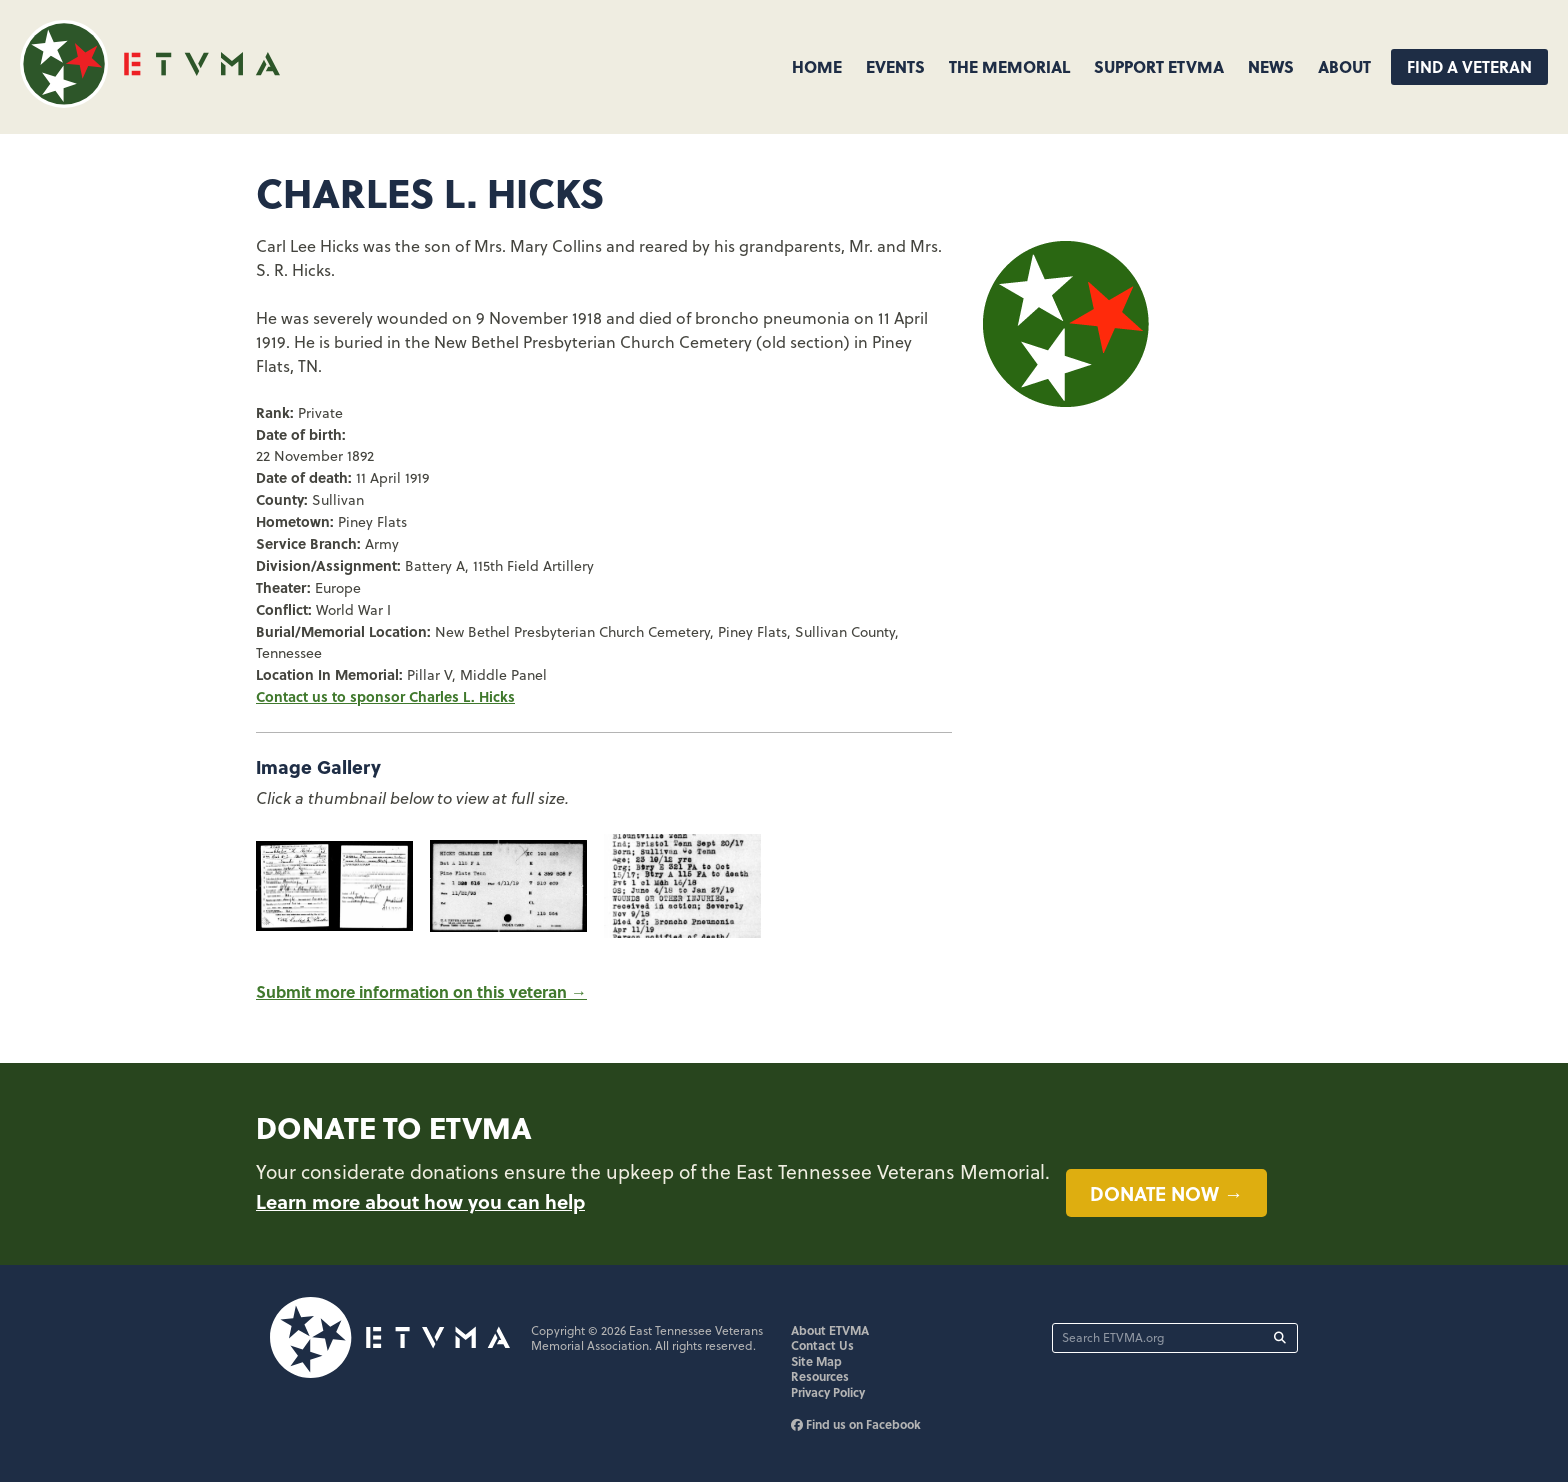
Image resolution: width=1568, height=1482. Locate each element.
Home (817, 66)
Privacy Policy (828, 1392)
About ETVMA (830, 1330)
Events (895, 66)
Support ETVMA (1159, 66)
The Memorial (1009, 66)
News (1271, 66)
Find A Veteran (1469, 66)
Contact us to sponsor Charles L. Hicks (385, 696)
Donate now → (1166, 1193)
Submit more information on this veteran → (421, 991)
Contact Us (822, 1345)
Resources (820, 1376)
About (1344, 66)
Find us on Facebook (856, 1424)
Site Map (816, 1361)
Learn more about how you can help (420, 1201)
